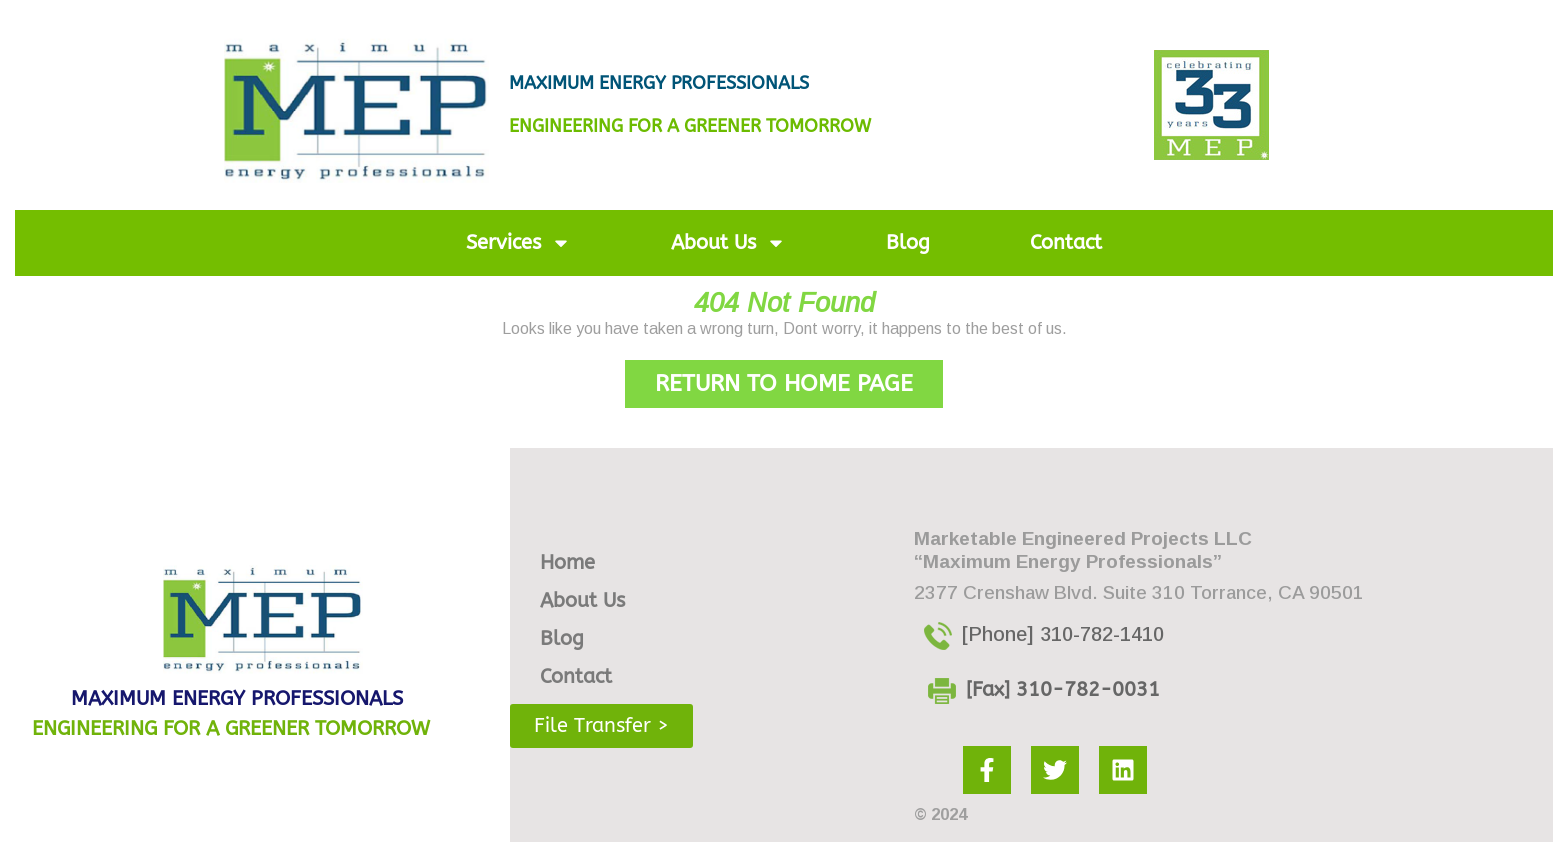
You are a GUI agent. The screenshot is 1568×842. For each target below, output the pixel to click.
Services (518, 243)
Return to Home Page (799, 378)
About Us (728, 243)
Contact (1066, 242)
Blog (908, 242)
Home (567, 562)
